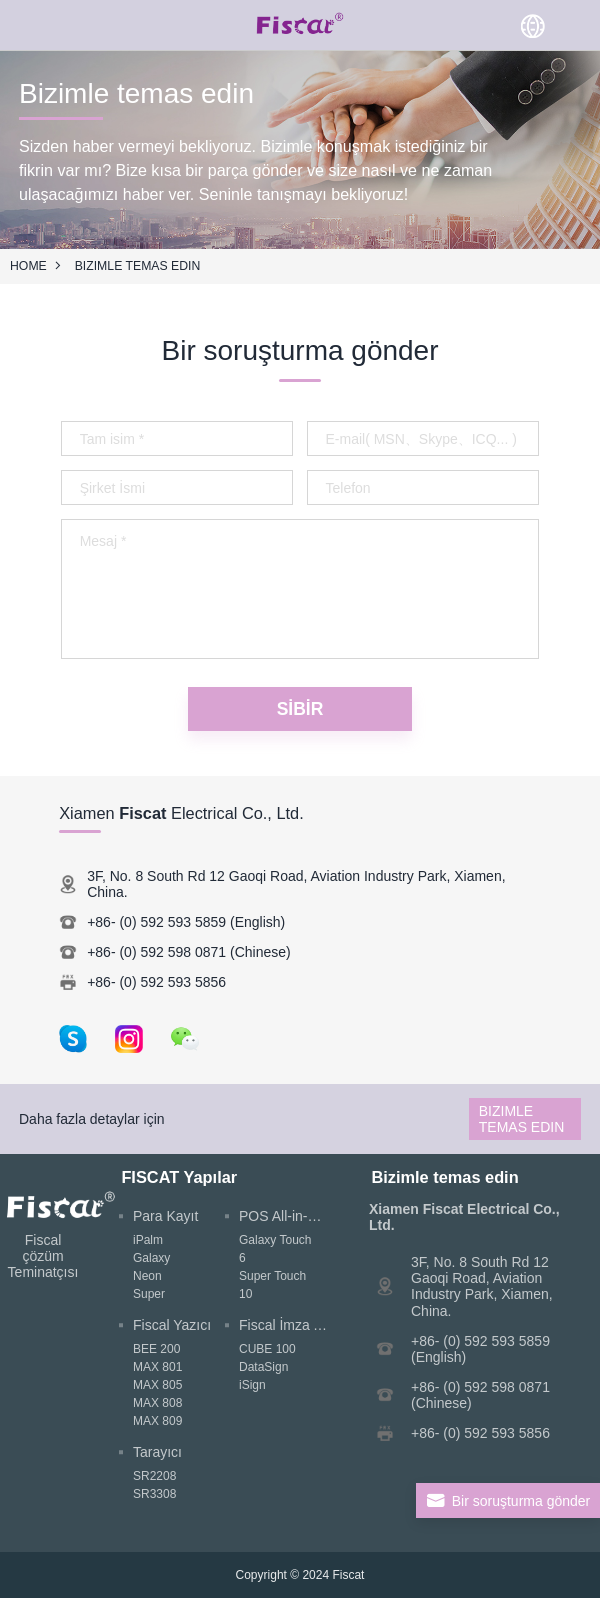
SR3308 (154, 1494)
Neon (147, 1276)
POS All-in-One (286, 1216)
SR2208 (154, 1476)
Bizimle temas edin (138, 266)
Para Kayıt (165, 1216)
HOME (28, 266)
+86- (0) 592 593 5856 (156, 982)
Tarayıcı (157, 1452)
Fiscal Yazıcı (172, 1325)
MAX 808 (157, 1403)
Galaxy (151, 1258)
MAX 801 (157, 1367)
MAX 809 (157, 1421)
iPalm (148, 1240)
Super (149, 1294)
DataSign (263, 1367)
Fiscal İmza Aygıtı (293, 1325)
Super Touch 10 (272, 1285)
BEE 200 (156, 1349)
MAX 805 (157, 1385)
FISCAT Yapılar (179, 1177)
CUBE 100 (267, 1349)
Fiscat (348, 1575)
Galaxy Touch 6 (275, 1249)
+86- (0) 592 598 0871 (156, 952)
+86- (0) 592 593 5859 (156, 922)
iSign (252, 1385)
